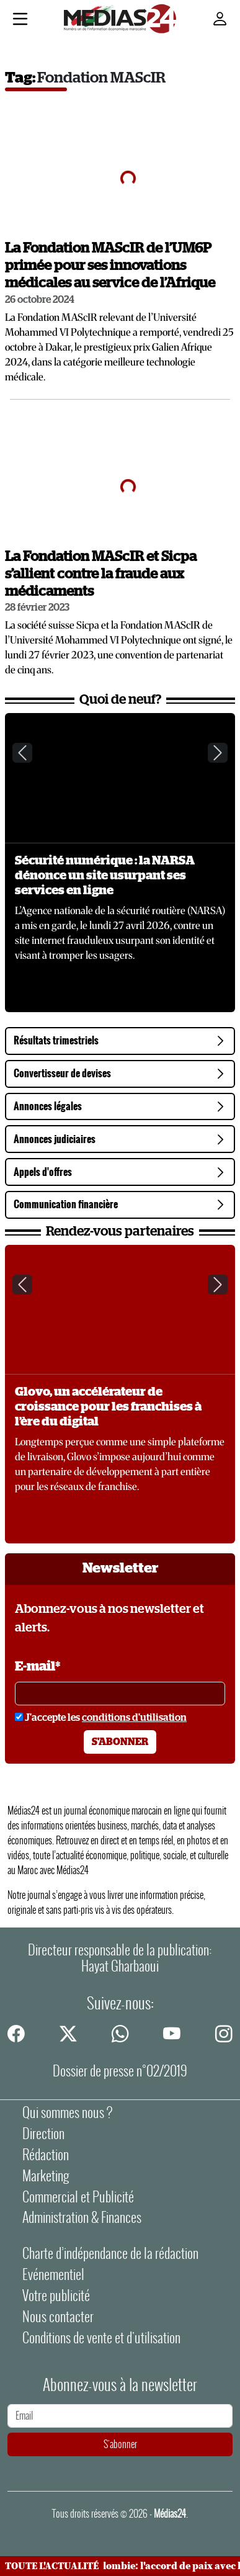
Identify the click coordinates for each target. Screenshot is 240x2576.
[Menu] (20, 20)
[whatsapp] (120, 2033)
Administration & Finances (81, 2217)
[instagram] (224, 2033)
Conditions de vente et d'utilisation (101, 2338)
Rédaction (45, 2155)
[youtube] (171, 2033)
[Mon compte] (220, 19)
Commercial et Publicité (78, 2197)
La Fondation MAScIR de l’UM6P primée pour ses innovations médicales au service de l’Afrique (110, 265)
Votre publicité (56, 2295)
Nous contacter (58, 2317)
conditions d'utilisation (134, 1718)
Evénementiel (53, 2274)
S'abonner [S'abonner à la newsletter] (120, 1742)
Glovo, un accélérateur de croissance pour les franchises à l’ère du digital (108, 1407)
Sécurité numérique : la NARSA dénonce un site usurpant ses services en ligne (105, 876)
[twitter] (68, 2033)
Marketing (45, 2176)
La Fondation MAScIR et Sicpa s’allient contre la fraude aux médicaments (101, 574)
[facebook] (16, 2033)
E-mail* (37, 1666)
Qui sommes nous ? (67, 2112)
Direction (43, 2133)
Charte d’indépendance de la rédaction (110, 2253)
